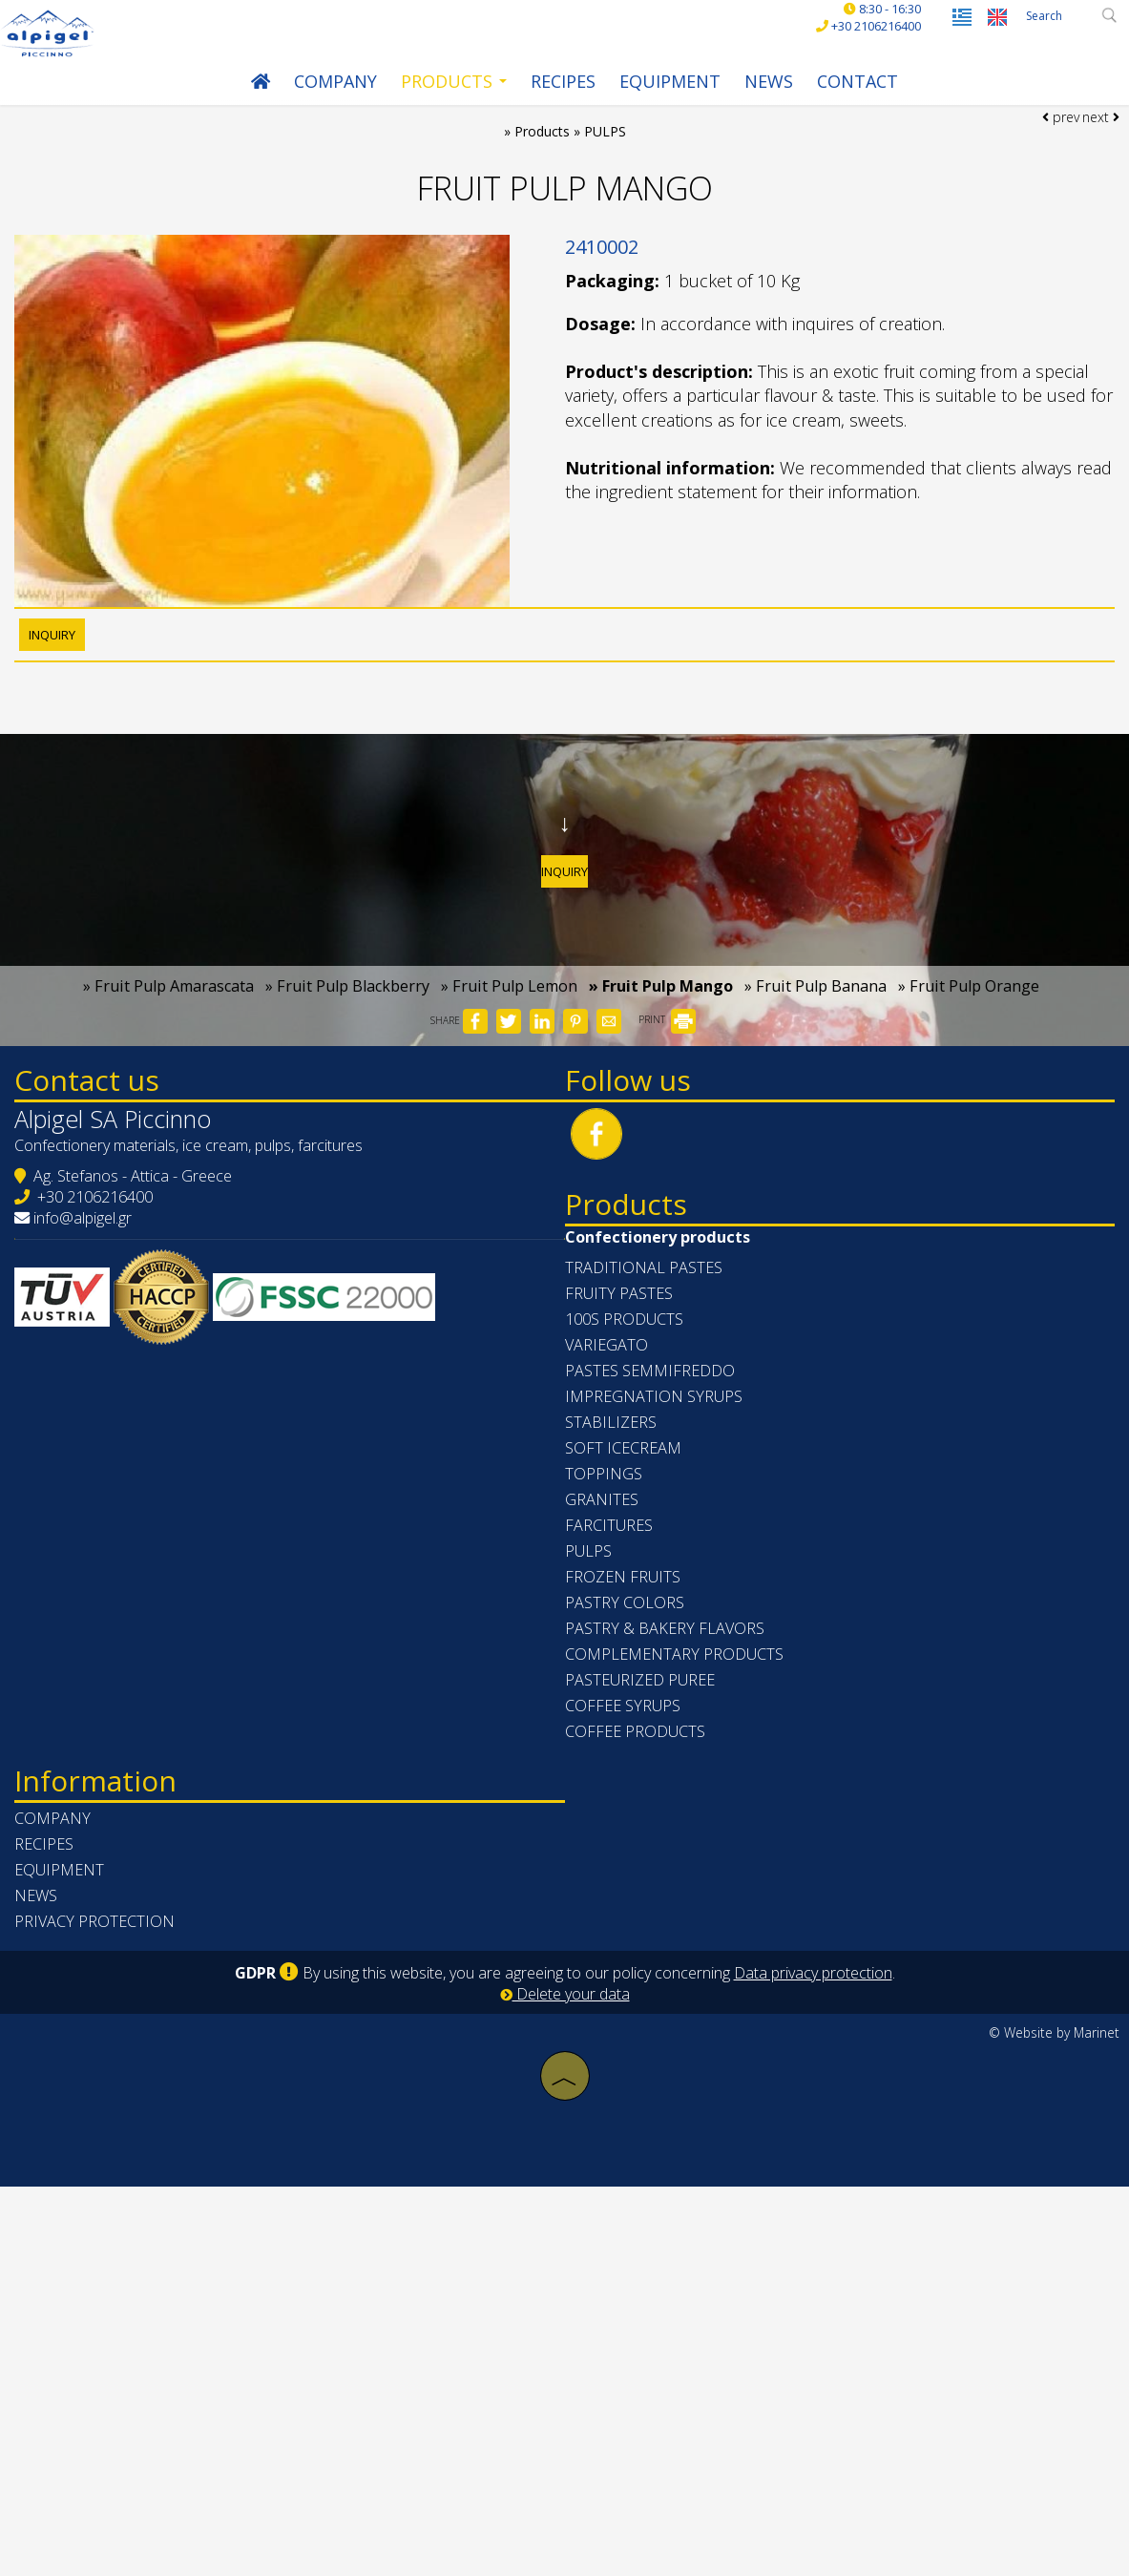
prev (1050, 193)
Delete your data (565, 2392)
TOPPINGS (622, 1829)
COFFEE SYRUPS (642, 2061)
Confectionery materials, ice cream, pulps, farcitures (222, 1396)
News (759, 105)
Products (444, 105)
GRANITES (621, 1855)
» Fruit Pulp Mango (661, 1174)
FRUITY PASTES (638, 1649)
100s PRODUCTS (643, 1675)
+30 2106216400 (128, 1447)
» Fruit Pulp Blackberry (347, 1174)
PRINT (667, 1209)
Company (325, 105)
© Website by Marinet (1054, 2431)
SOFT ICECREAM (642, 1803)
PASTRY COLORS (643, 1958)
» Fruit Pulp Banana (815, 1174)
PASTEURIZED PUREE (659, 2035)
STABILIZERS (630, 1778)
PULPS (607, 1906)
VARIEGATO (625, 1700)
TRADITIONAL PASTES (663, 1623)
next (1091, 193)
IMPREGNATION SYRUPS (673, 1752)
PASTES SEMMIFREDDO (669, 1726)
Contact (848, 105)
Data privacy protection (813, 2371)
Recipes (553, 105)
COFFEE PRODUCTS (654, 2087)
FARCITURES (628, 1881)
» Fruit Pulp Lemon (509, 1174)
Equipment (660, 105)
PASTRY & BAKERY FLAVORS (684, 1984)
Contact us (120, 1302)
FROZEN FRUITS (642, 1932)
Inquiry (565, 994)
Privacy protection (128, 2320)
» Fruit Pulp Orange (968, 1174)
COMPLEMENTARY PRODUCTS (693, 2010)
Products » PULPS (571, 173)
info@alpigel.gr (116, 1468)
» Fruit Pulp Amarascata (168, 1174)
